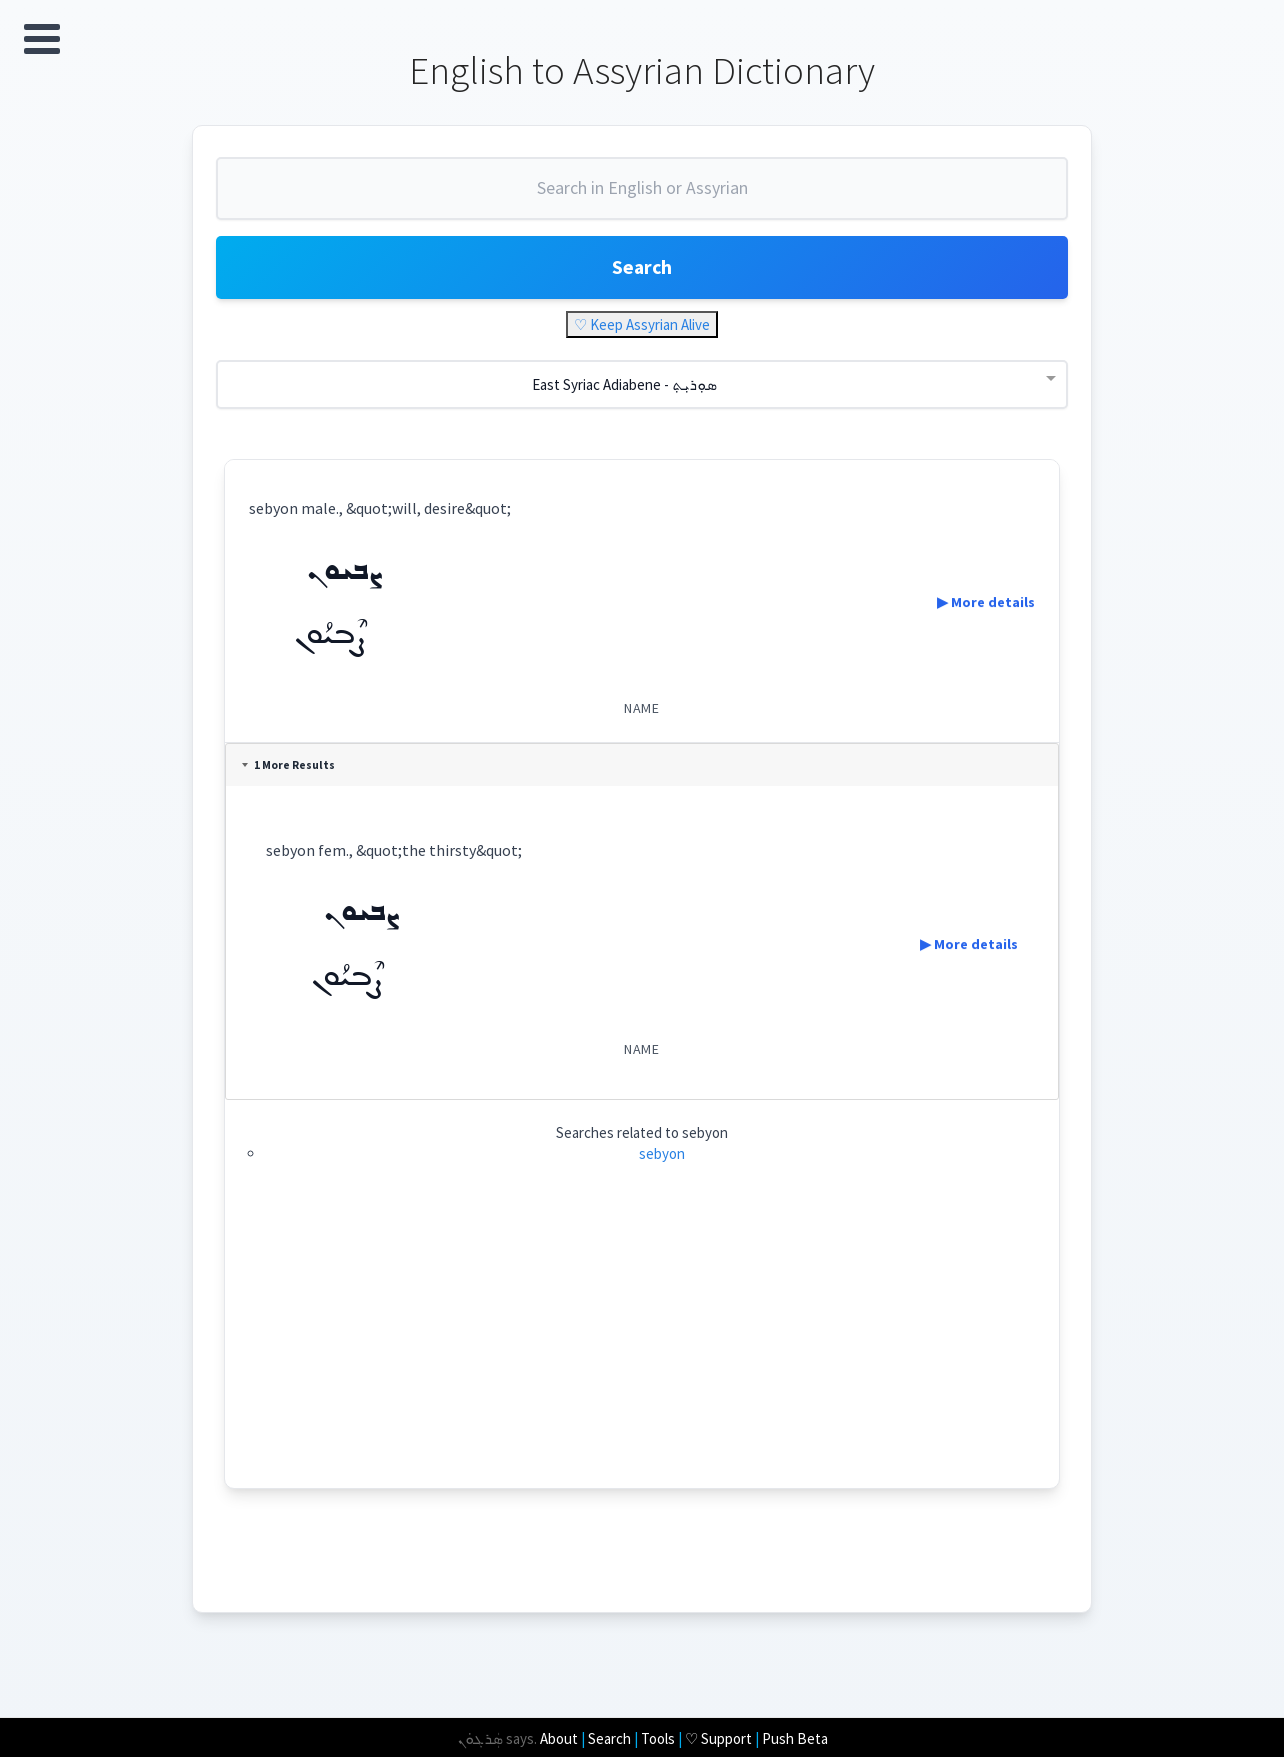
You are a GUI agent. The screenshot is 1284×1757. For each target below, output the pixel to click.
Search (642, 269)
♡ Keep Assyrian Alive (642, 327)
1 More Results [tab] (290, 768)
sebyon (662, 1156)
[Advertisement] (642, 1351)
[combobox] (642, 198)
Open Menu (42, 39)
